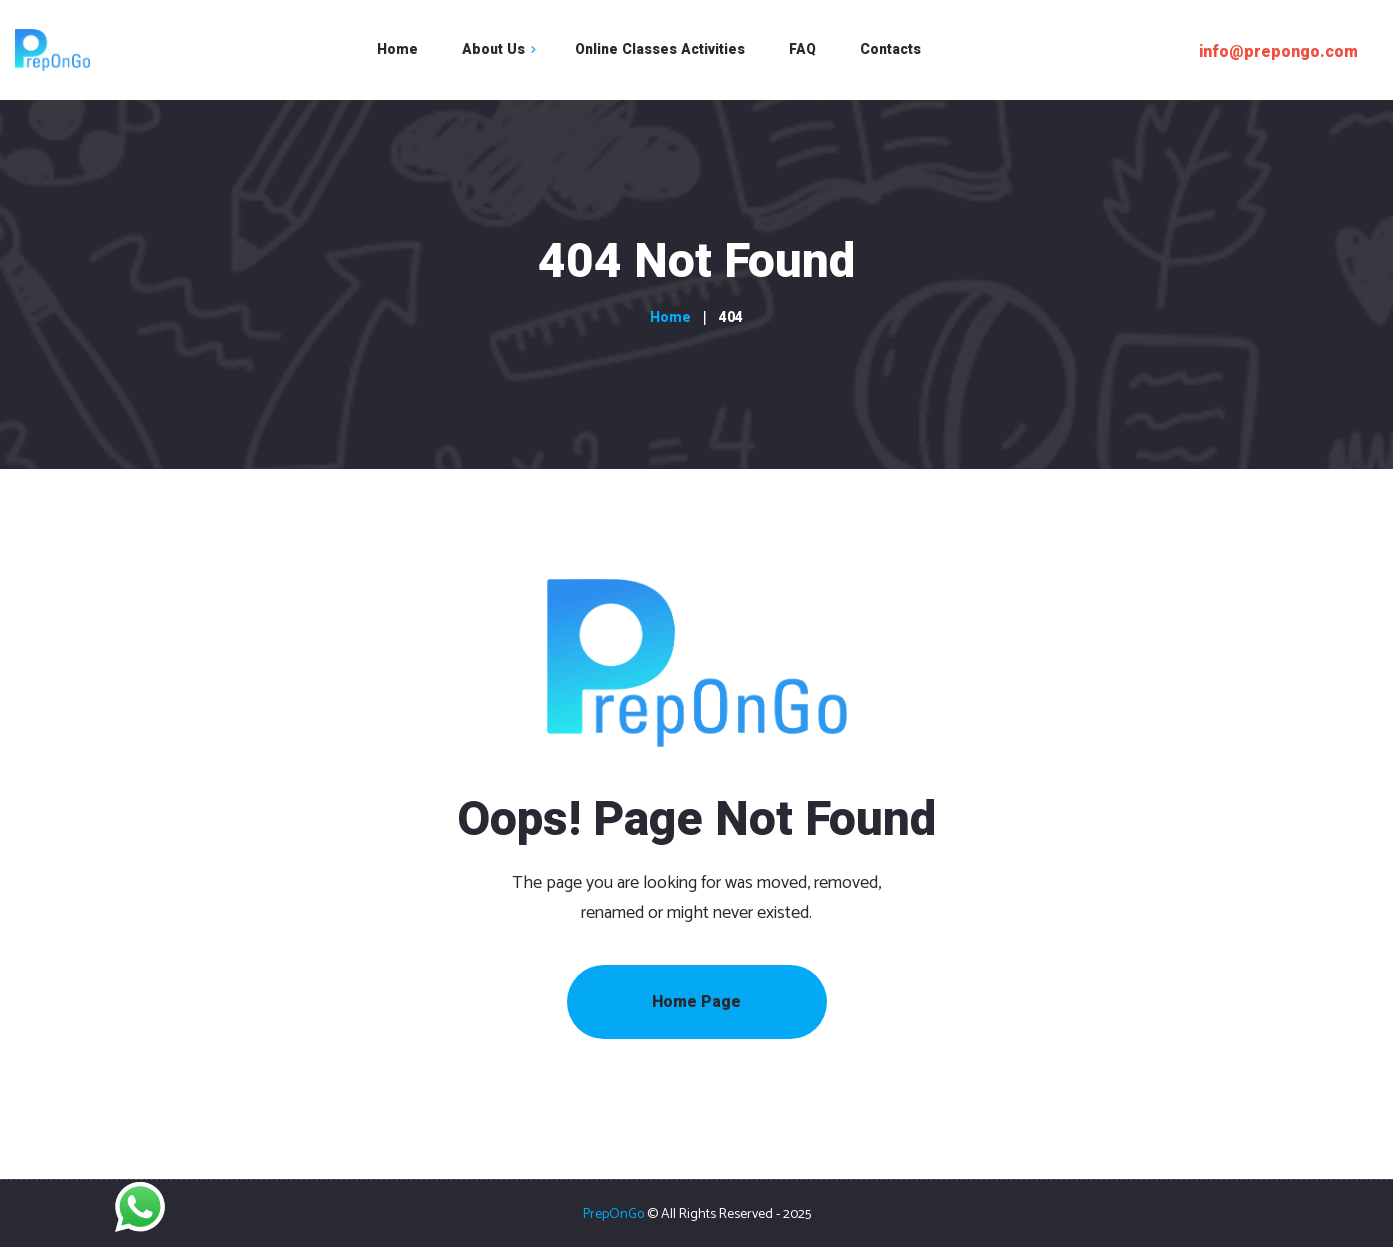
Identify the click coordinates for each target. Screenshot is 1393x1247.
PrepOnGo (613, 1214)
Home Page (696, 1002)
